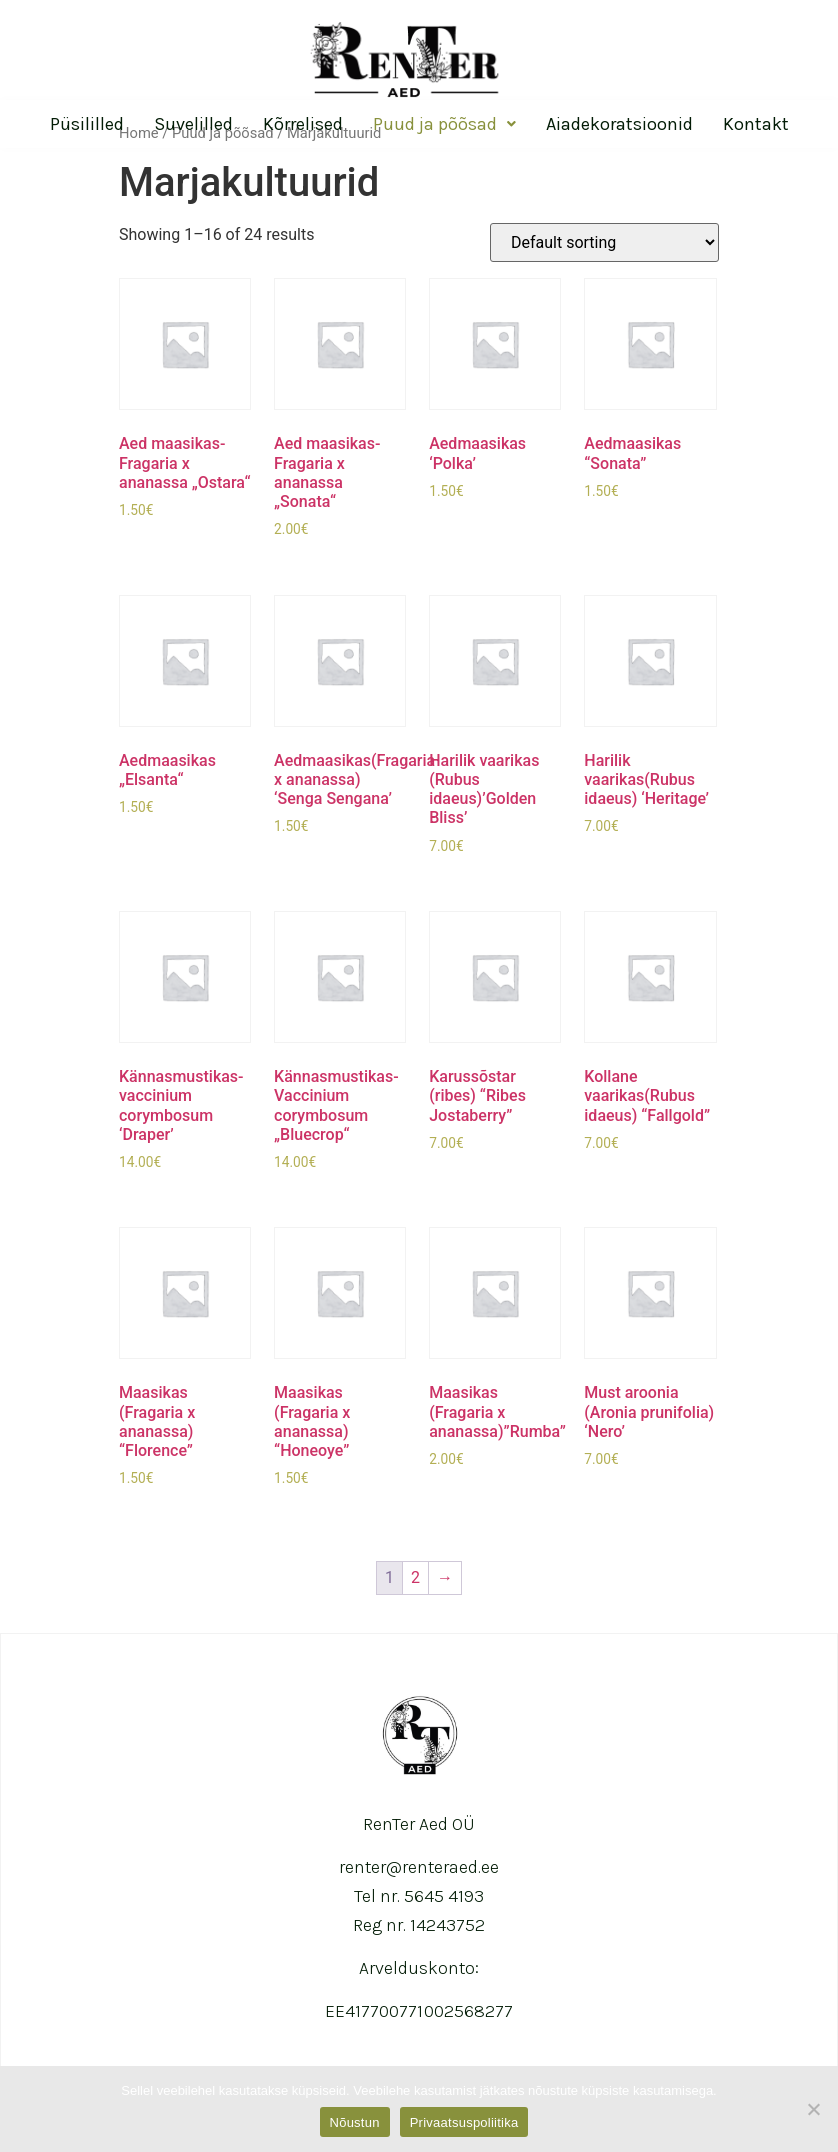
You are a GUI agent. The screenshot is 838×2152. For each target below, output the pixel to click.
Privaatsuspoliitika (464, 2122)
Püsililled (87, 124)
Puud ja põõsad (444, 124)
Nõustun (355, 2122)
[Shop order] (604, 242)
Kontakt (756, 124)
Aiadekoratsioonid (619, 124)
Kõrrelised (303, 124)
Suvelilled (193, 124)
